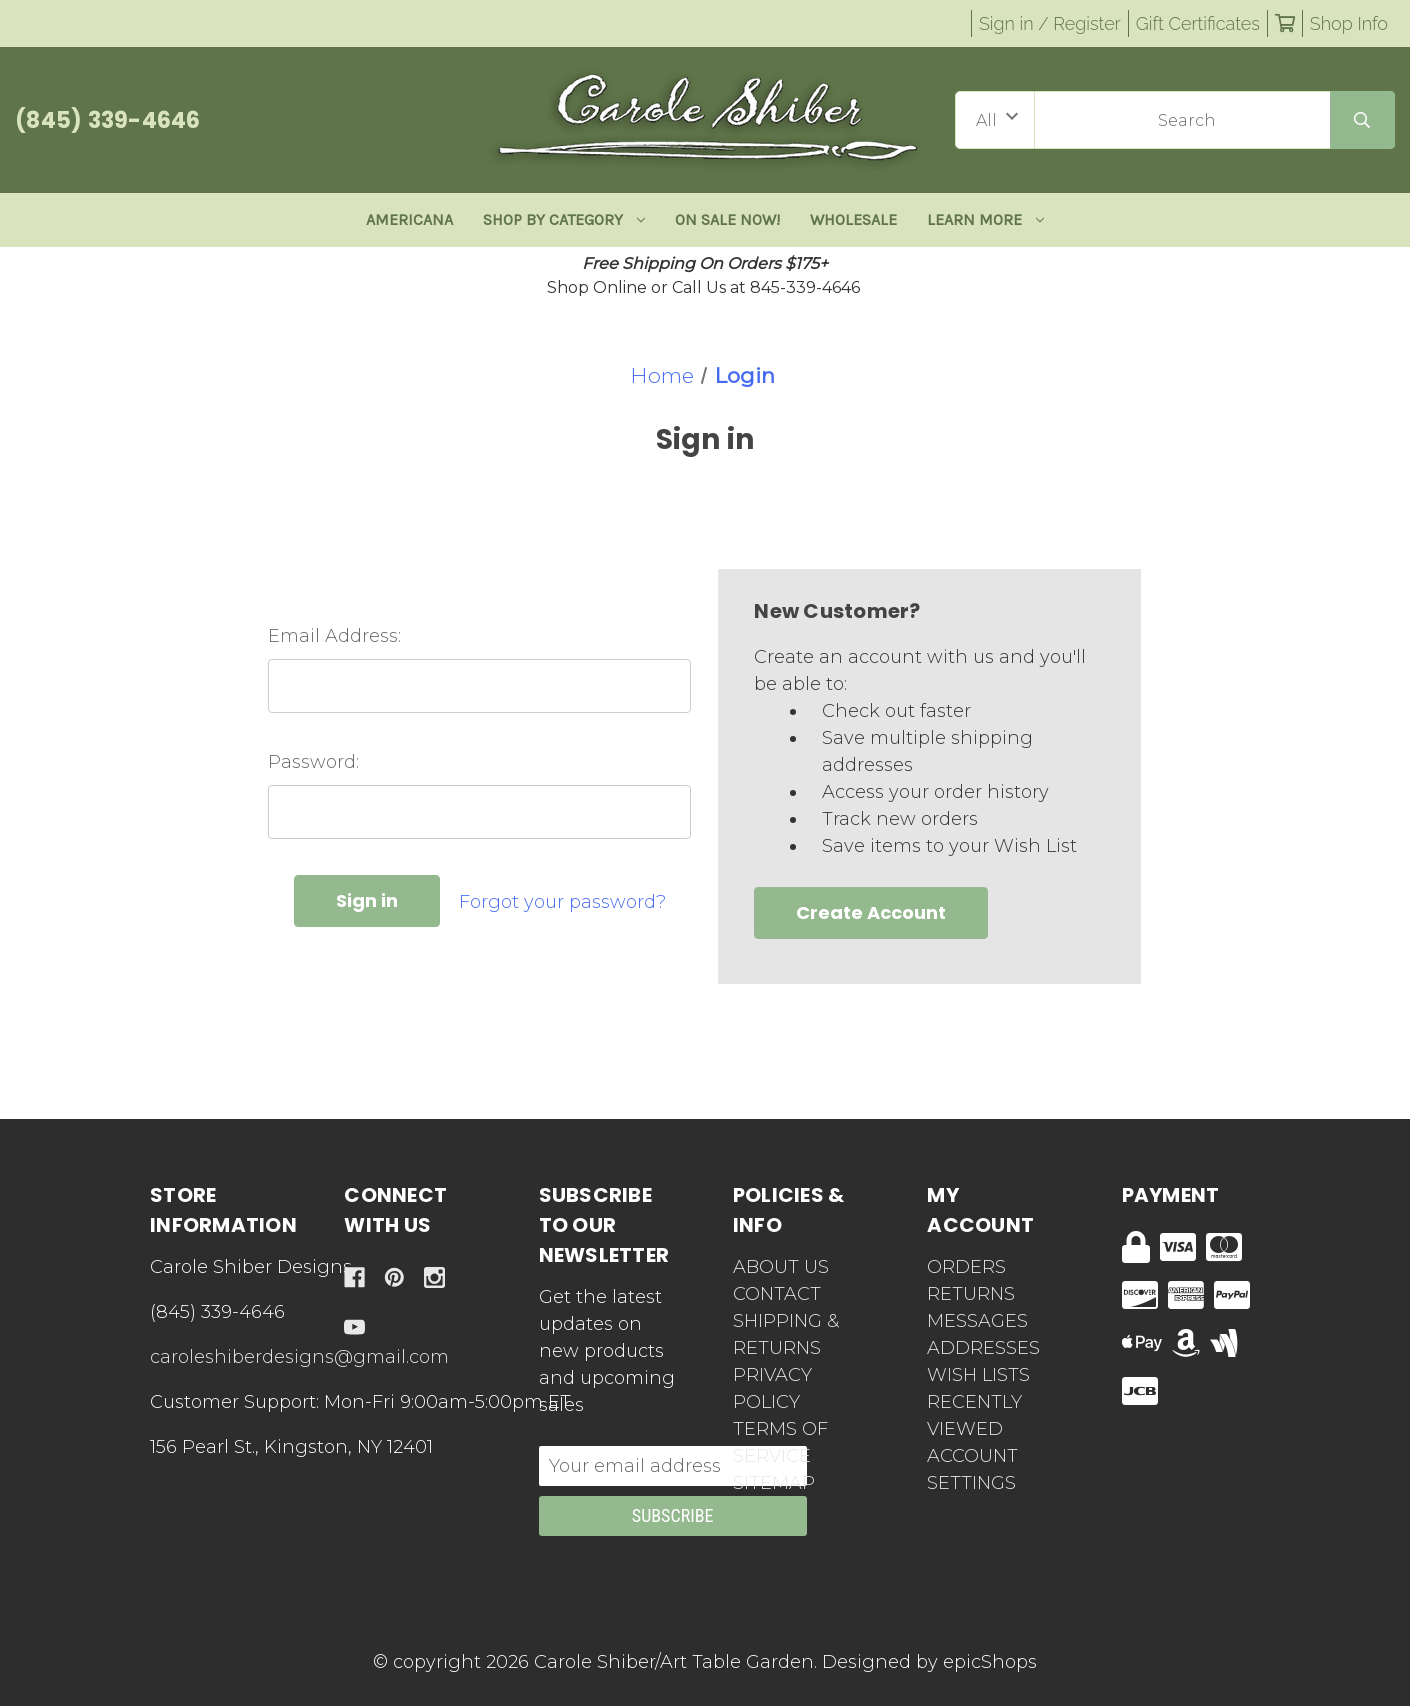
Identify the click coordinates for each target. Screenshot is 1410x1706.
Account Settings (972, 1469)
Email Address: (334, 636)
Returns (971, 1294)
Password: (313, 762)
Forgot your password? (562, 902)
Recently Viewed (974, 1415)
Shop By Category (564, 219)
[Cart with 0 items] (1285, 23)
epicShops (990, 1662)
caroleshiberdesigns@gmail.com (299, 1357)
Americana (409, 219)
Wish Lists (978, 1375)
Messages (977, 1321)
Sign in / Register (1050, 23)
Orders (966, 1267)
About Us (781, 1267)
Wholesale (853, 219)
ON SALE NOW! (727, 219)
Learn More (985, 219)
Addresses (983, 1348)
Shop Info (1349, 23)
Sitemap (774, 1483)
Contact (777, 1294)
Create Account (871, 912)
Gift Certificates (1198, 23)
